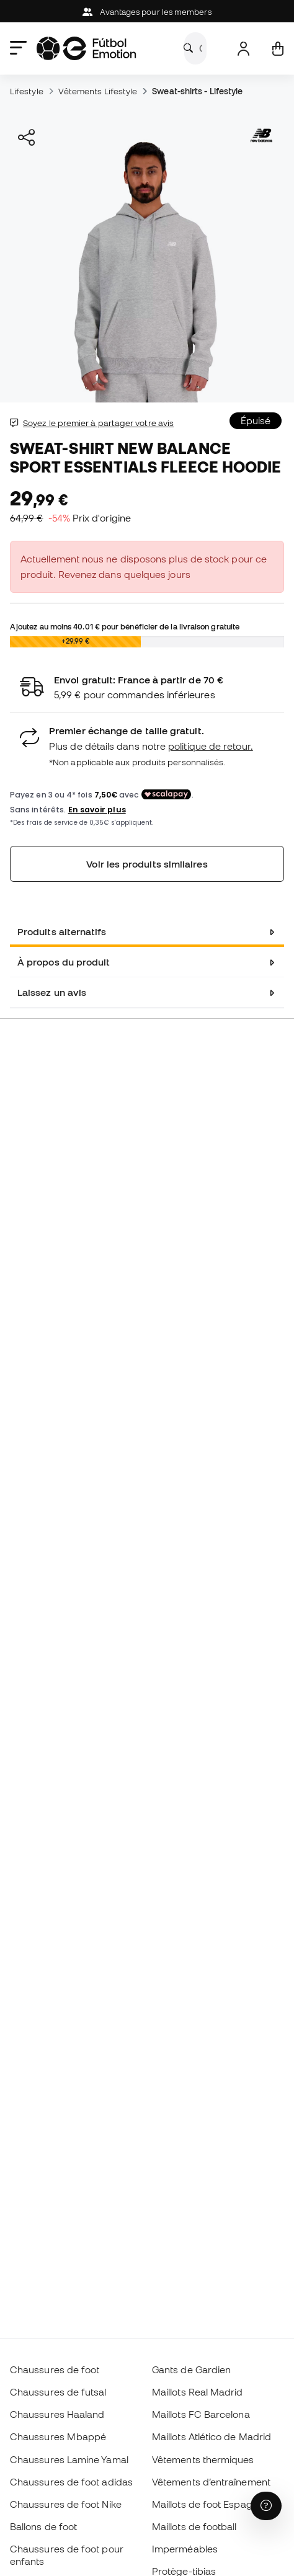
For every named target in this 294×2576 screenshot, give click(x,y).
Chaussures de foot (54, 2369)
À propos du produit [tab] (63, 961)
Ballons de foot (43, 2526)
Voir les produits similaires (146, 863)
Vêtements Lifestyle (97, 91)
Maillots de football (194, 2526)
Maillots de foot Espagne (208, 2504)
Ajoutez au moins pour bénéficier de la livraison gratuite (124, 626)
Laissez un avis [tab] (51, 992)
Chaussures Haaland (57, 2414)
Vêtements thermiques (203, 2459)
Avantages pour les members (146, 12)
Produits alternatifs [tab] (62, 931)
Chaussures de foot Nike (66, 2504)
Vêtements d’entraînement (211, 2481)
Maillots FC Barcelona (201, 2414)
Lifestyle (26, 91)
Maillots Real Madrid (197, 2391)
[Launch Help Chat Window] (266, 2506)
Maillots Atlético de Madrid (211, 2436)
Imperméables (185, 2548)
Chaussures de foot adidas (71, 2481)
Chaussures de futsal (58, 2391)
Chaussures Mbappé (58, 2436)
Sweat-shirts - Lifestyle (197, 91)
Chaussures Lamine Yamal (69, 2459)
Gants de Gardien (191, 2369)
